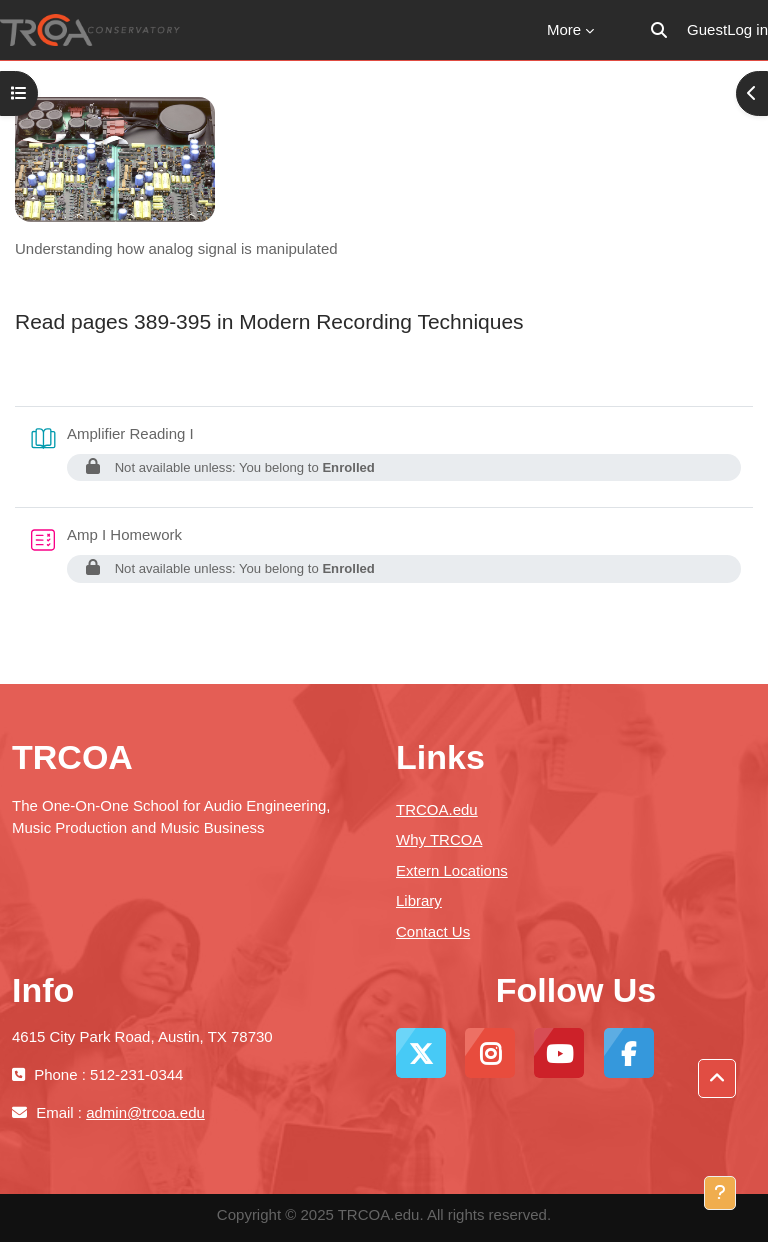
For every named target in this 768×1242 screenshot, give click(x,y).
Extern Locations (452, 870)
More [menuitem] (564, 29)
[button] (659, 30)
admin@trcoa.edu (145, 1112)
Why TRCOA (439, 839)
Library (419, 900)
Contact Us (433, 931)
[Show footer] (720, 1193)
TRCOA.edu (437, 809)
